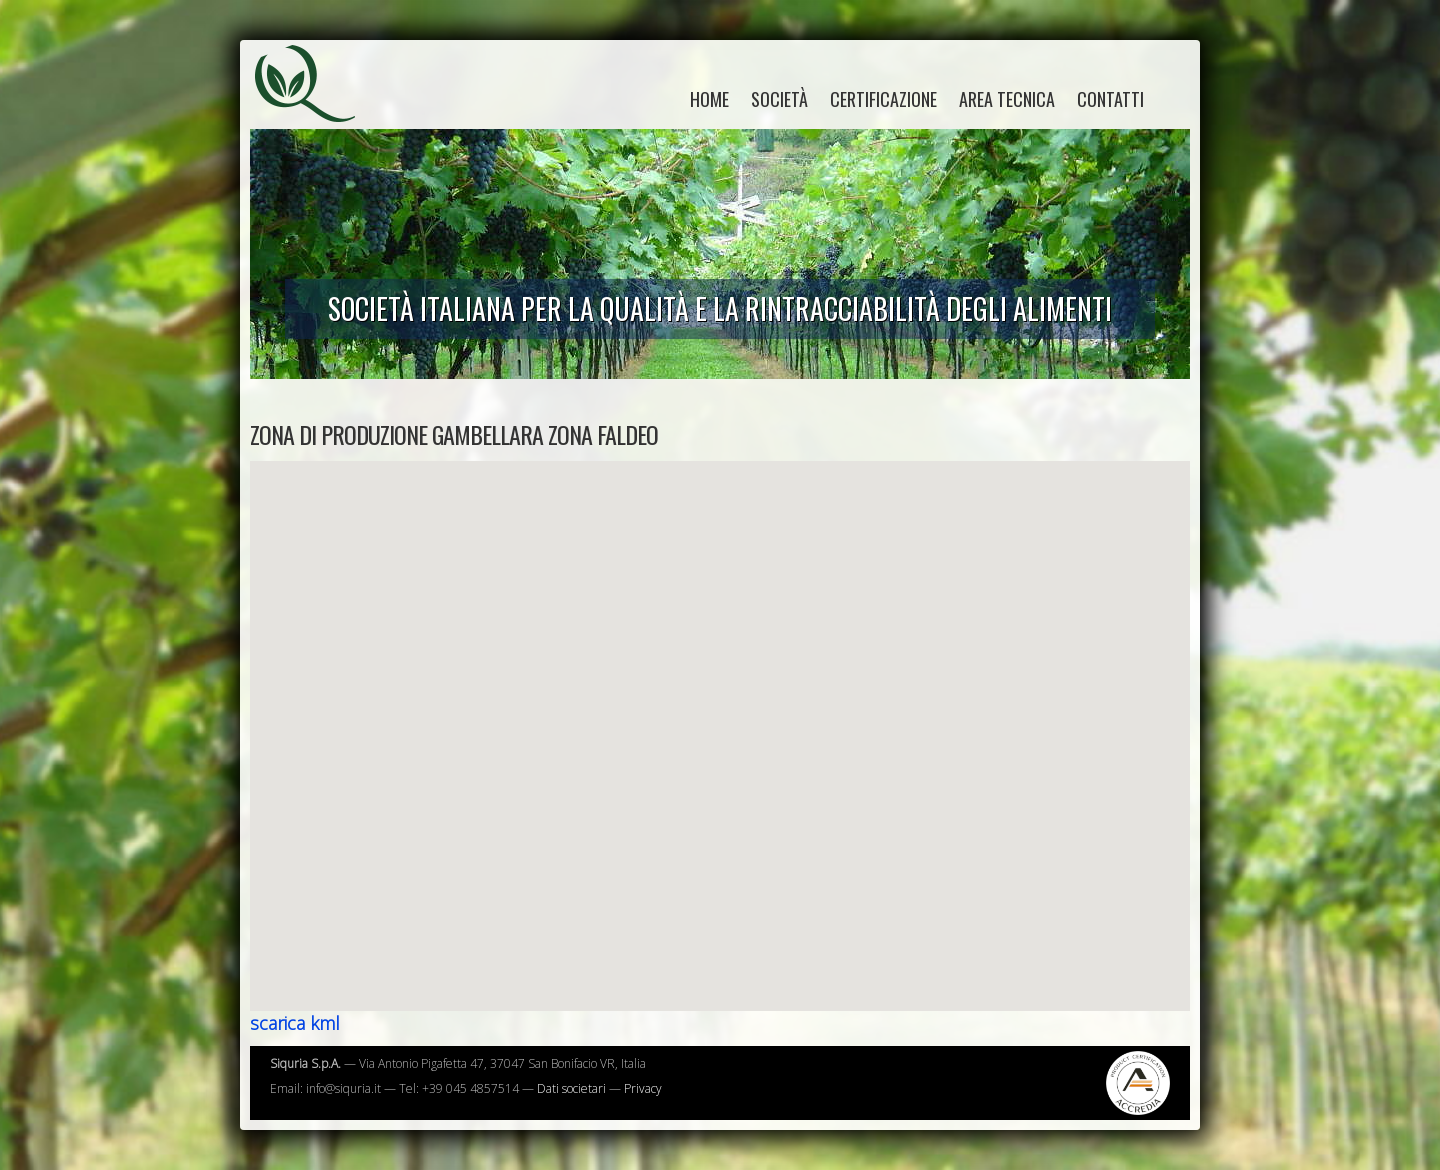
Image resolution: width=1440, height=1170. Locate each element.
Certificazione (883, 99)
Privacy (643, 1088)
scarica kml (295, 1023)
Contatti (1110, 99)
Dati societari (571, 1088)
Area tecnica (1007, 99)
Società (779, 99)
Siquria (315, 105)
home (709, 99)
